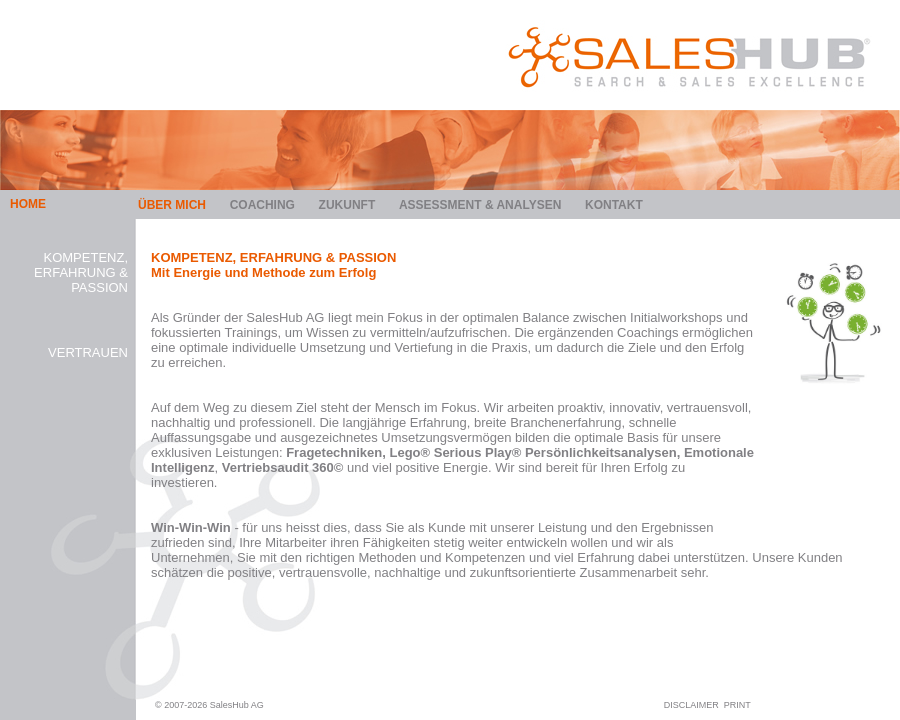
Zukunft (347, 205)
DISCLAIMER (691, 705)
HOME (28, 204)
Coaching (262, 205)
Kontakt (614, 205)
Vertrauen (88, 352)
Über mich (172, 205)
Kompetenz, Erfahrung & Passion (81, 272)
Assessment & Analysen (480, 205)
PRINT (737, 705)
